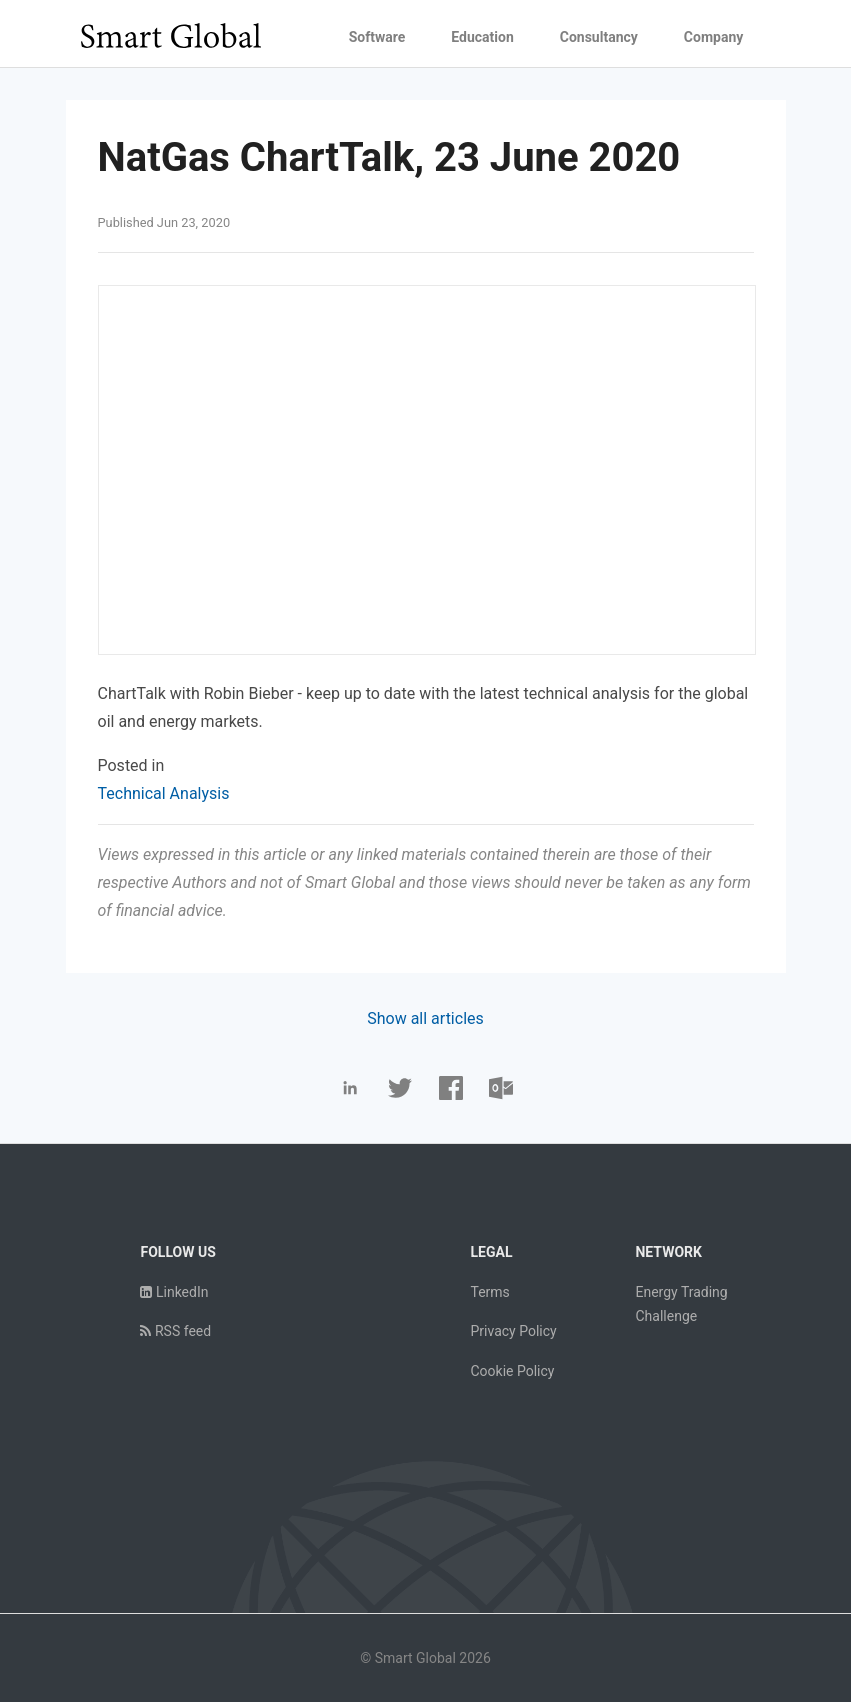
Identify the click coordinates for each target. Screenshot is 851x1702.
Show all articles (425, 1018)
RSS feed (175, 1331)
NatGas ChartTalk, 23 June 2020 (389, 157)
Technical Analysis (164, 793)
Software (377, 37)
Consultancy (599, 37)
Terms (489, 1292)
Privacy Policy (513, 1331)
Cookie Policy (512, 1371)
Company (713, 37)
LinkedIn (174, 1292)
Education (482, 37)
